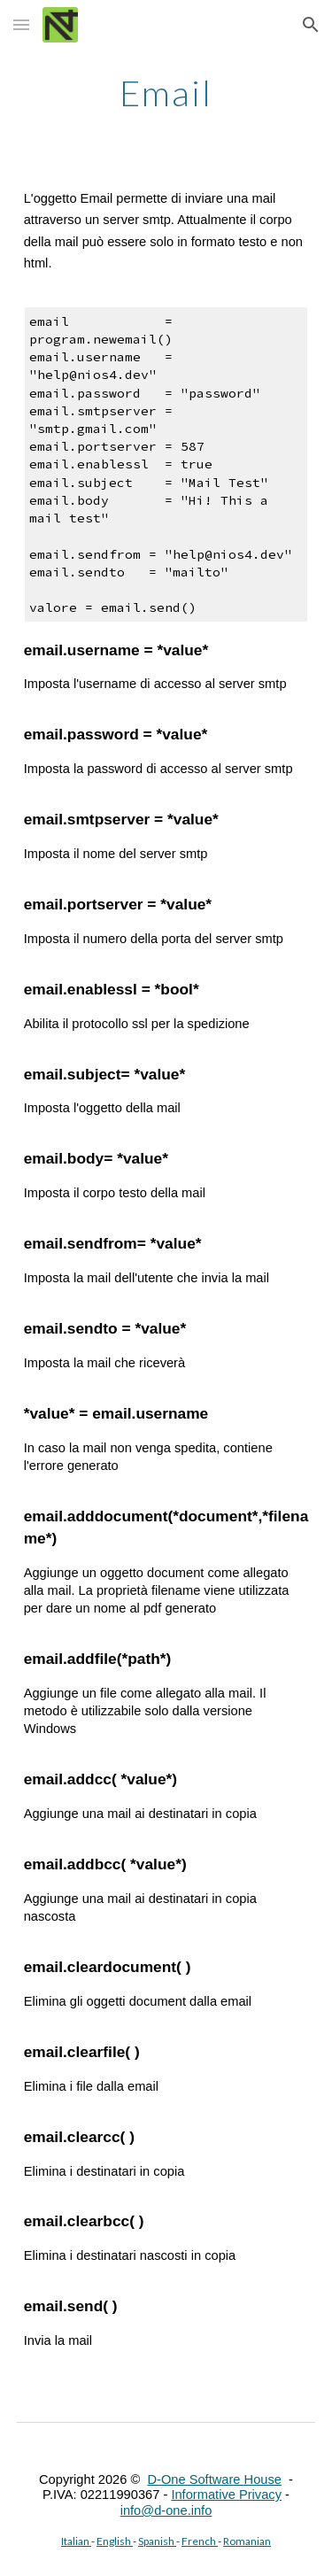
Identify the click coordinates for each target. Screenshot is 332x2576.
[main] (166, 93)
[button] (21, 24)
